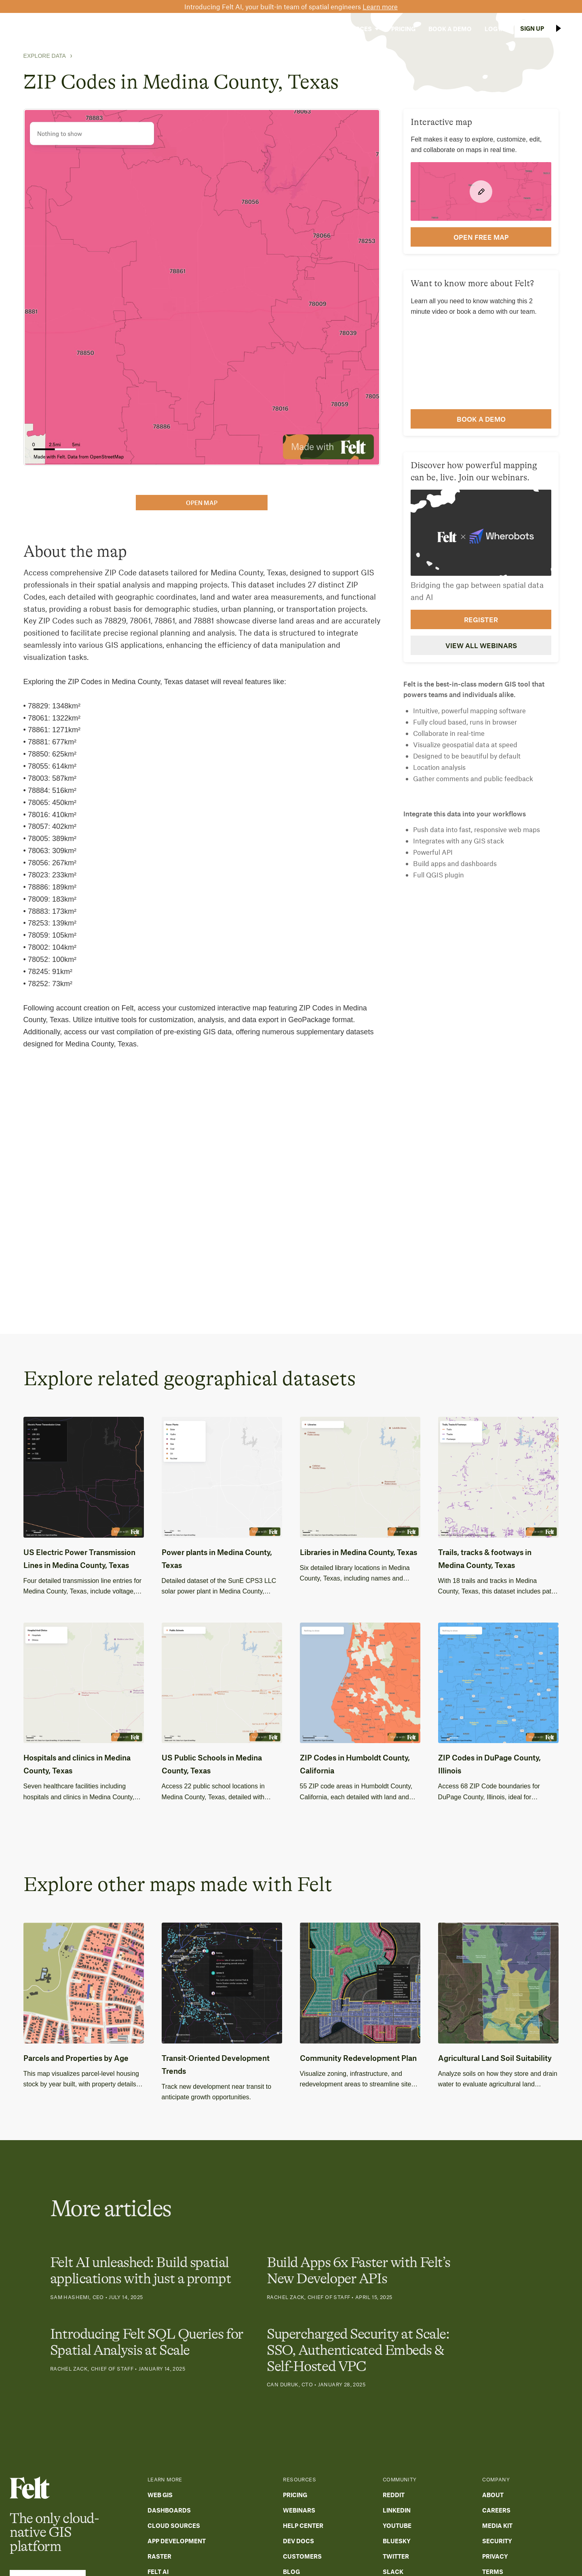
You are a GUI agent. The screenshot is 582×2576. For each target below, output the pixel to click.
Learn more (380, 6)
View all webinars (481, 645)
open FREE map (481, 237)
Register (481, 619)
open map (201, 502)
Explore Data (44, 56)
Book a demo (481, 419)
